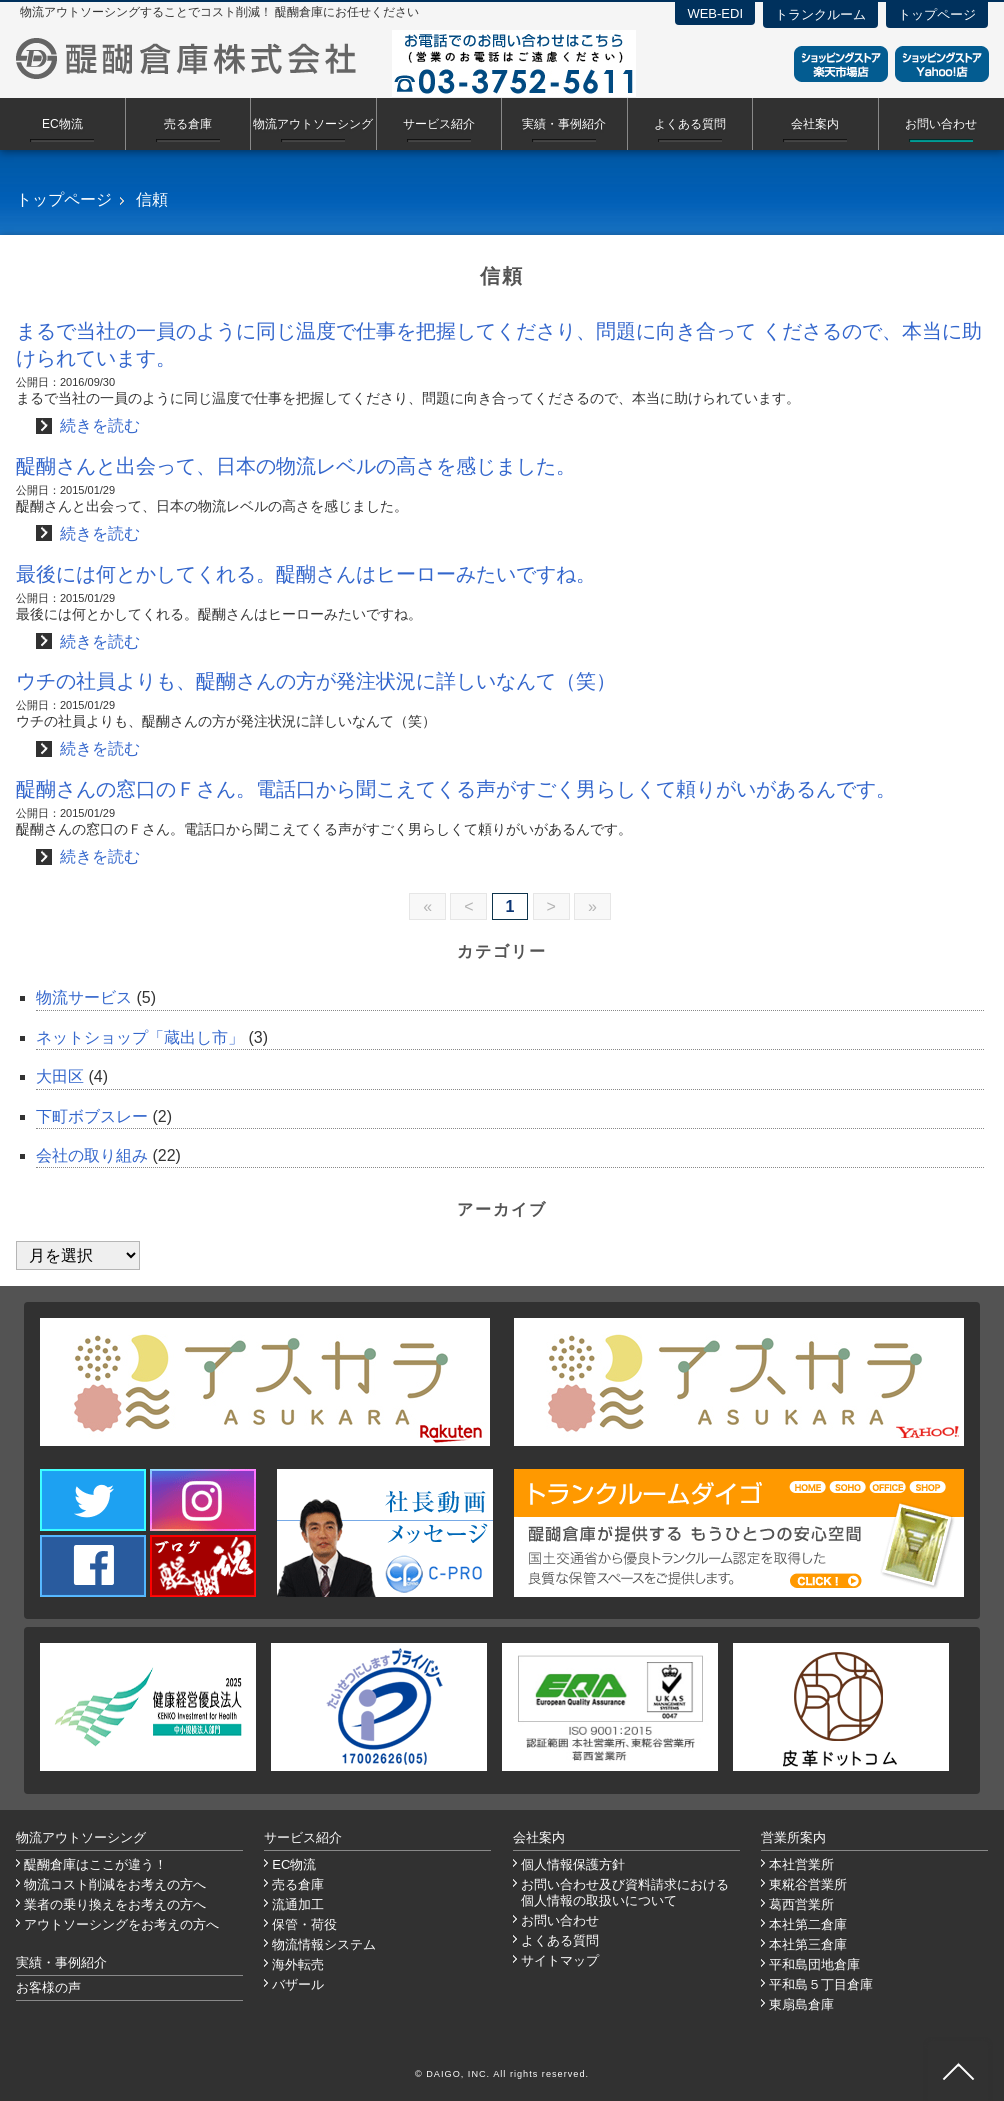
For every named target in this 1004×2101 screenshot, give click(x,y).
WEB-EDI (715, 13)
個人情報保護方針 (573, 1864)
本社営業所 (801, 1864)
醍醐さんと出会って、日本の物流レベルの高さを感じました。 (296, 466)
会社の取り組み (92, 1155)
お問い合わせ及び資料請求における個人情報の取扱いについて (625, 1892)
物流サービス (84, 997)
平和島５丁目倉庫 (821, 1984)
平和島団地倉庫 (814, 1964)
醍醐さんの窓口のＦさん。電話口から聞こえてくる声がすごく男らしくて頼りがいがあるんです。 (456, 789)
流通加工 (298, 1904)
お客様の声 (48, 1987)
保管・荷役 (304, 1924)
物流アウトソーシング (313, 124)
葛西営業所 (801, 1904)
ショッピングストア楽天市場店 (841, 64)
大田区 (60, 1076)
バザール (298, 1984)
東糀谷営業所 (808, 1884)
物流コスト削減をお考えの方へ (115, 1884)
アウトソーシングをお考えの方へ (121, 1924)
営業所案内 (793, 1837)
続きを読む (100, 425)
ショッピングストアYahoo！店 (942, 64)
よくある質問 (690, 124)
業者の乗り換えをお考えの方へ (115, 1904)
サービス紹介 (439, 124)
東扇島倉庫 (801, 2004)
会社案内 (815, 124)
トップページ (937, 14)
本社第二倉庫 (808, 1924)
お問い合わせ (941, 124)
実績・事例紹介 (564, 124)
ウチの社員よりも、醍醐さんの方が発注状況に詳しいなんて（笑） (316, 681)
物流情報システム (324, 1944)
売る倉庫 (188, 124)
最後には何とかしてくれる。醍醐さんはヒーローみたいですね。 (306, 574)
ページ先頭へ (958, 2071)
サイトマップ (560, 1960)
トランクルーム (820, 14)
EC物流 (62, 124)
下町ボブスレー (92, 1116)
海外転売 (298, 1964)
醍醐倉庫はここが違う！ (95, 1864)
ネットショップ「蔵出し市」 (140, 1037)
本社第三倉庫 (808, 1944)
